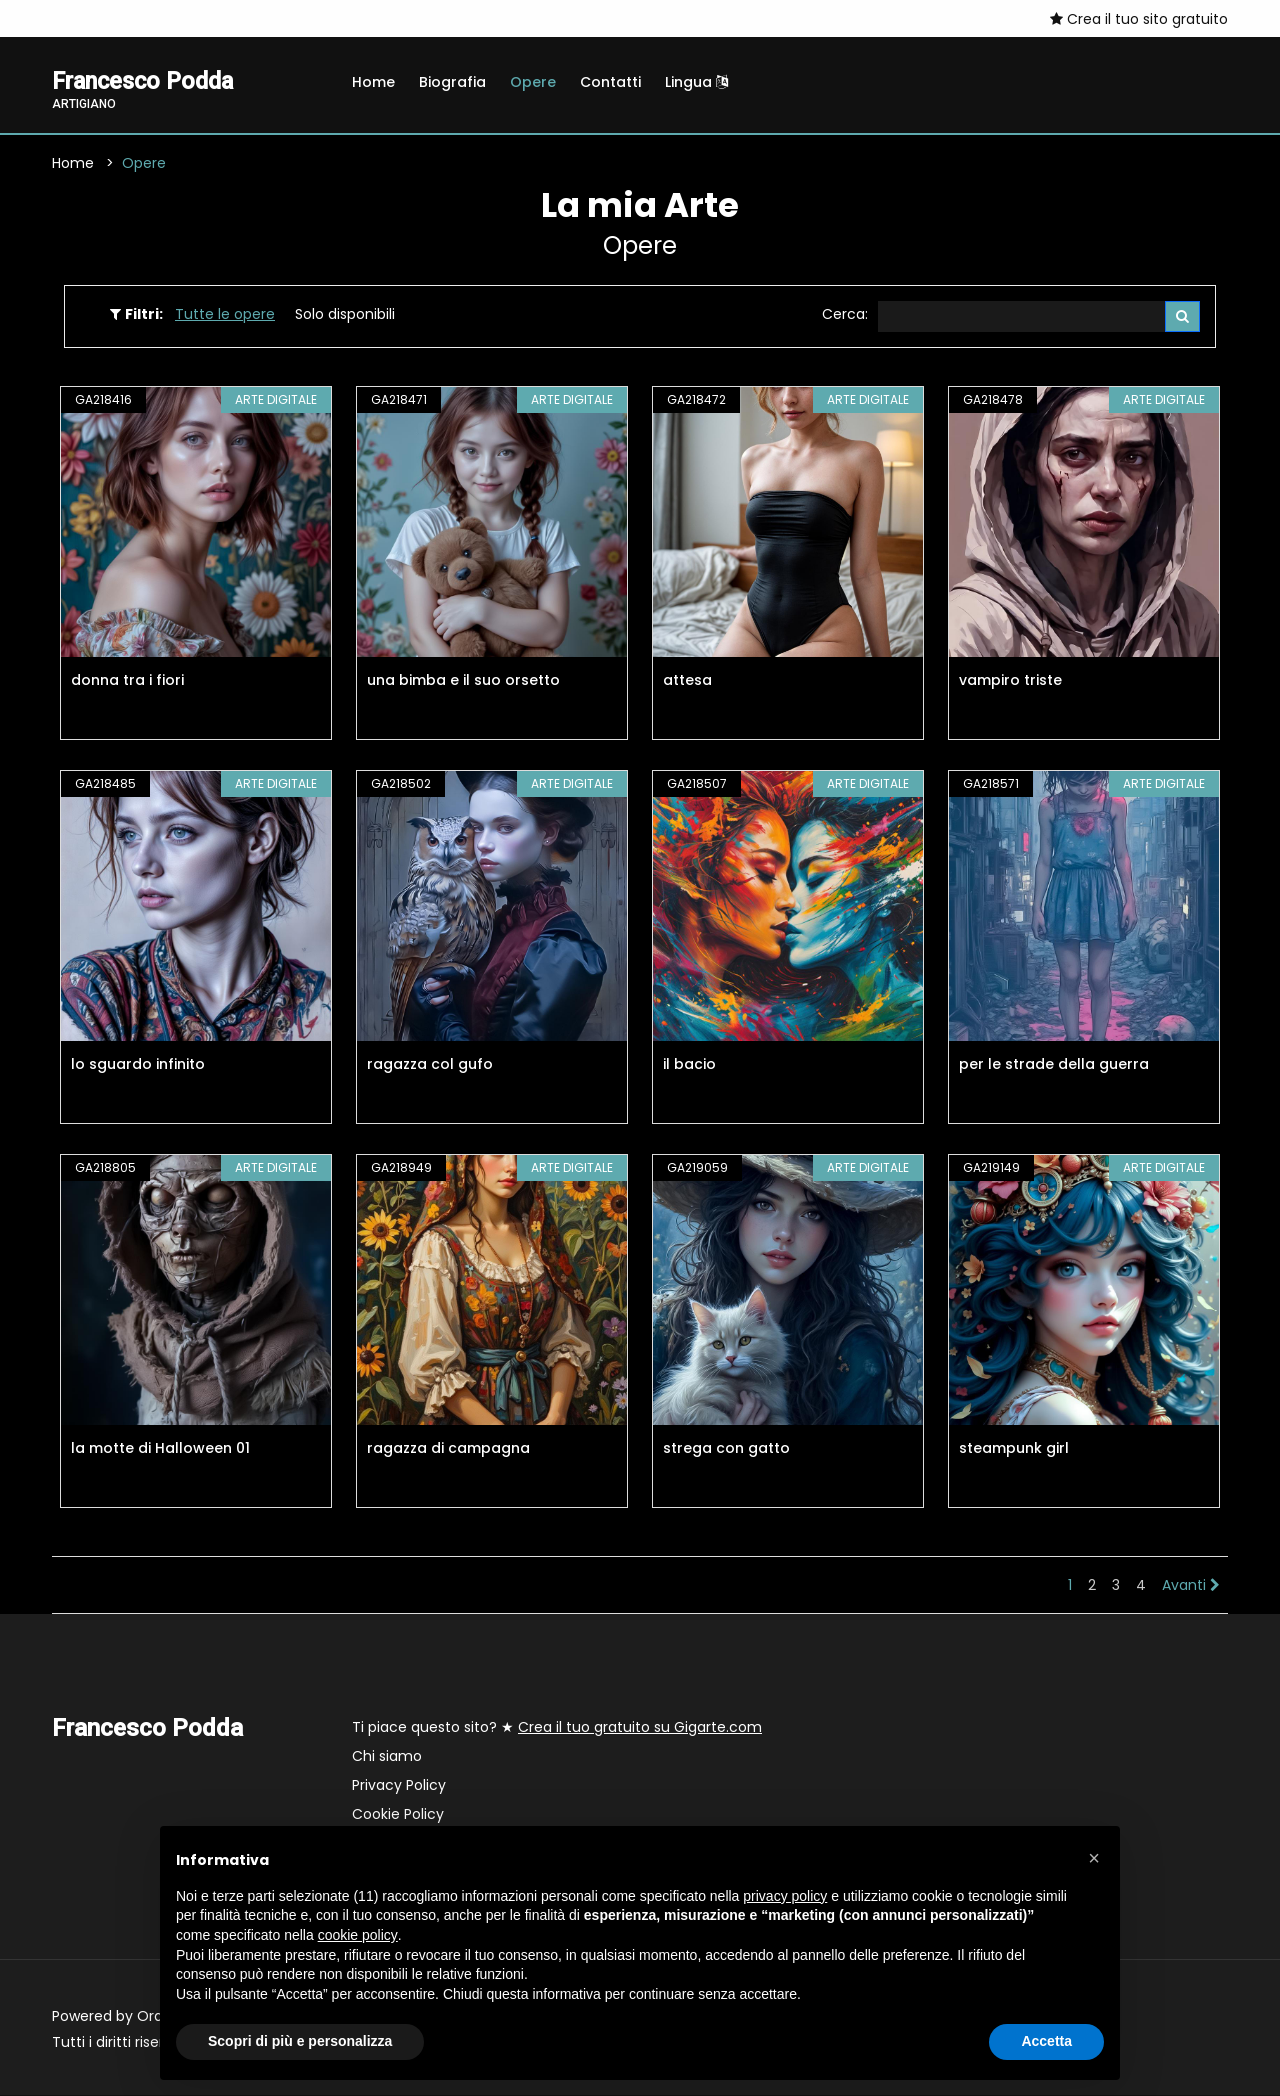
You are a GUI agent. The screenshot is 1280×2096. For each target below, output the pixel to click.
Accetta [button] (1046, 2041)
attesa (687, 681)
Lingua (696, 82)
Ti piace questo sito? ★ (557, 1728)
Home (373, 82)
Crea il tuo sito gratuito (1139, 19)
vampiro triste (1010, 681)
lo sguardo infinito (138, 1065)
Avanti (1191, 1586)
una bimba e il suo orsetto (463, 681)
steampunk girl (1014, 1449)
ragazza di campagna (448, 1449)
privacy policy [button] (785, 1896)
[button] (1094, 1858)
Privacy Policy (399, 1786)
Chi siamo (387, 1757)
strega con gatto (726, 1449)
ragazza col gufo (430, 1065)
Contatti (610, 82)
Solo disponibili (345, 315)
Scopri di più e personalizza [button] (300, 2041)
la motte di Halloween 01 (160, 1449)
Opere (533, 82)
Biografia (452, 82)
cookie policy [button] (358, 1935)
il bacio (689, 1065)
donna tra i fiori (127, 681)
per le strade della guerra (1054, 1065)
